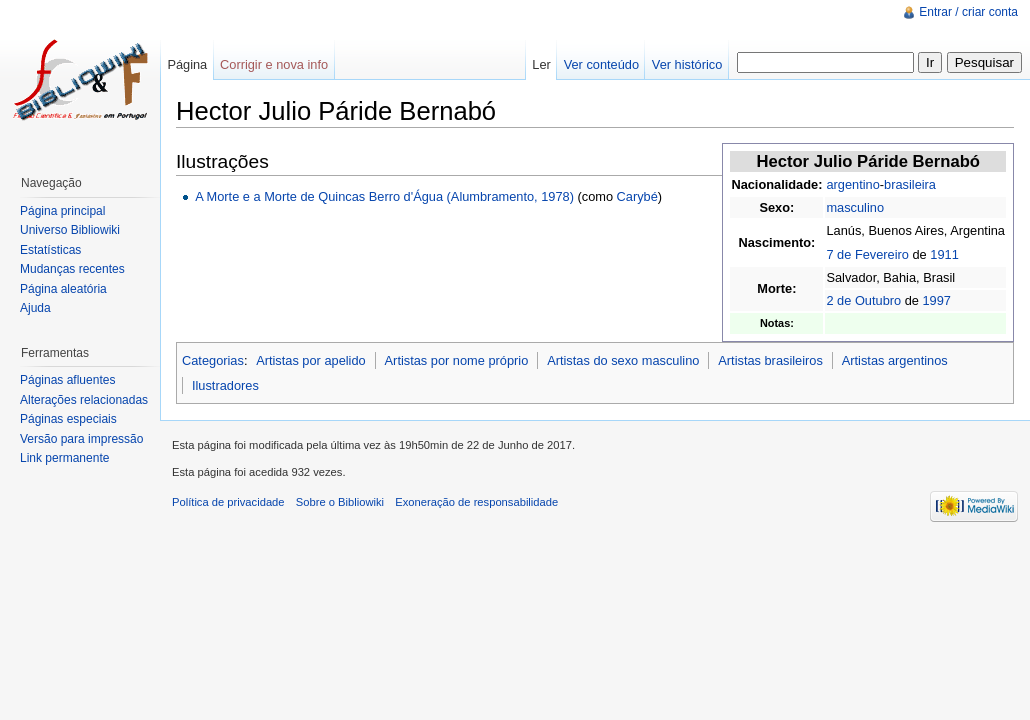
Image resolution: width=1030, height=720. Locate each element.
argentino (852, 184)
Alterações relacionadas (84, 400)
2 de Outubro (863, 300)
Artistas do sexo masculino (623, 360)
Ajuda (35, 308)
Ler (541, 64)
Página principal (62, 211)
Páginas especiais (68, 419)
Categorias (213, 360)
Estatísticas (50, 250)
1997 (936, 300)
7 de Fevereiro (867, 254)
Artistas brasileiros (770, 360)
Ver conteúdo (601, 64)
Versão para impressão (81, 439)
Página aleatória (63, 289)
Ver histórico (687, 64)
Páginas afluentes (67, 380)
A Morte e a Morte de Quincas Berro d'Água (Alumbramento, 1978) (384, 196)
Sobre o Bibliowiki (340, 502)
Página (187, 64)
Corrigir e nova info (274, 64)
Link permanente (64, 458)
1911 (944, 254)
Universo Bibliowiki (70, 230)
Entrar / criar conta (968, 12)
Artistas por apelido (311, 360)
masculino (855, 207)
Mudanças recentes (72, 269)
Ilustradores (225, 385)
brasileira (910, 184)
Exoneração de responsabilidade (476, 502)
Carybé (637, 196)
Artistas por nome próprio (457, 360)
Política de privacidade (228, 502)
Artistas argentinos (895, 360)
